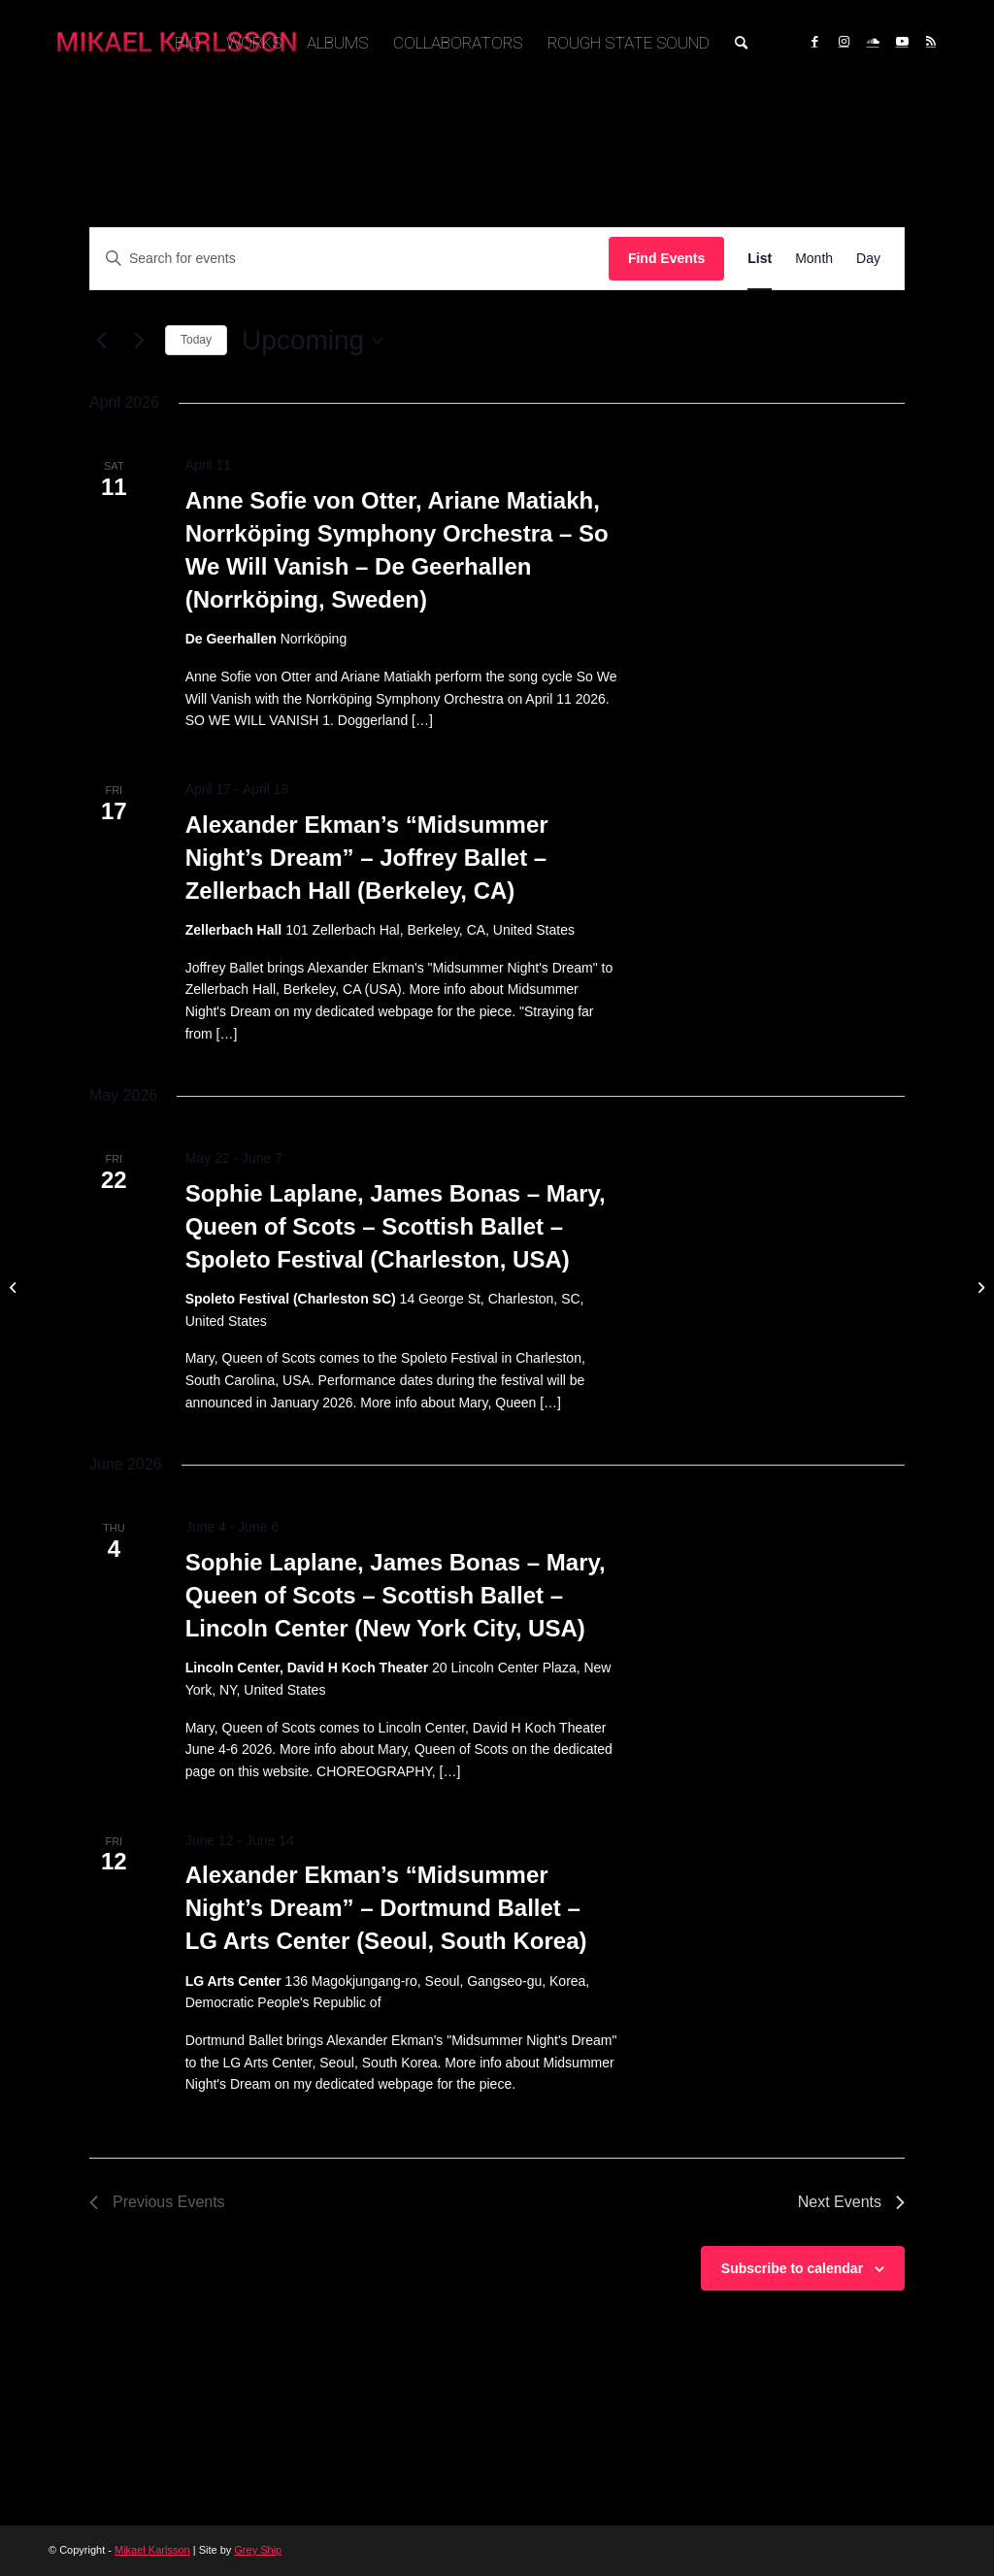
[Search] (741, 42)
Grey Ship (258, 2550)
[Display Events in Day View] (868, 258)
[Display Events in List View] (759, 258)
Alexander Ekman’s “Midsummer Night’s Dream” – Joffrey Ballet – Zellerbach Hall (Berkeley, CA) (366, 857)
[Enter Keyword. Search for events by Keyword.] (349, 258)
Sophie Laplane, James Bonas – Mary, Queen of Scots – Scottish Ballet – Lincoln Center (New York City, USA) (395, 1595)
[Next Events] (138, 340)
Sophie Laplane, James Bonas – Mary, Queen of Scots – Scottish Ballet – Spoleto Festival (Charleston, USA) (395, 1226)
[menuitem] (188, 42)
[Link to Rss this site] (930, 41)
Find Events (666, 258)
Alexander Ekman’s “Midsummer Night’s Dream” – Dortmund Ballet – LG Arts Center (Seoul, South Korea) (386, 1908)
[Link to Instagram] (843, 41)
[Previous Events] (101, 340)
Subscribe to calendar (792, 2268)
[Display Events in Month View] (814, 258)
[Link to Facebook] (814, 41)
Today (196, 340)
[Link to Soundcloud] (872, 41)
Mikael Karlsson (152, 2550)
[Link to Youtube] (901, 41)
